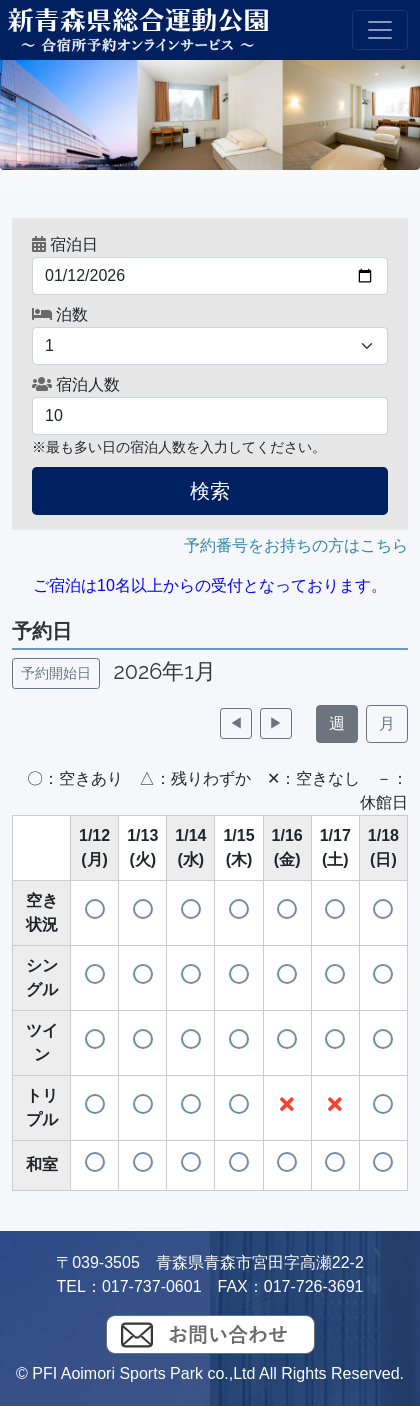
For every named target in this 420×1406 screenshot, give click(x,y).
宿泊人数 (76, 384)
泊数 (60, 314)
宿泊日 (65, 244)
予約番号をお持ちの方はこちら (296, 545)
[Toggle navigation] (380, 30)
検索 (210, 491)
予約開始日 (56, 673)
